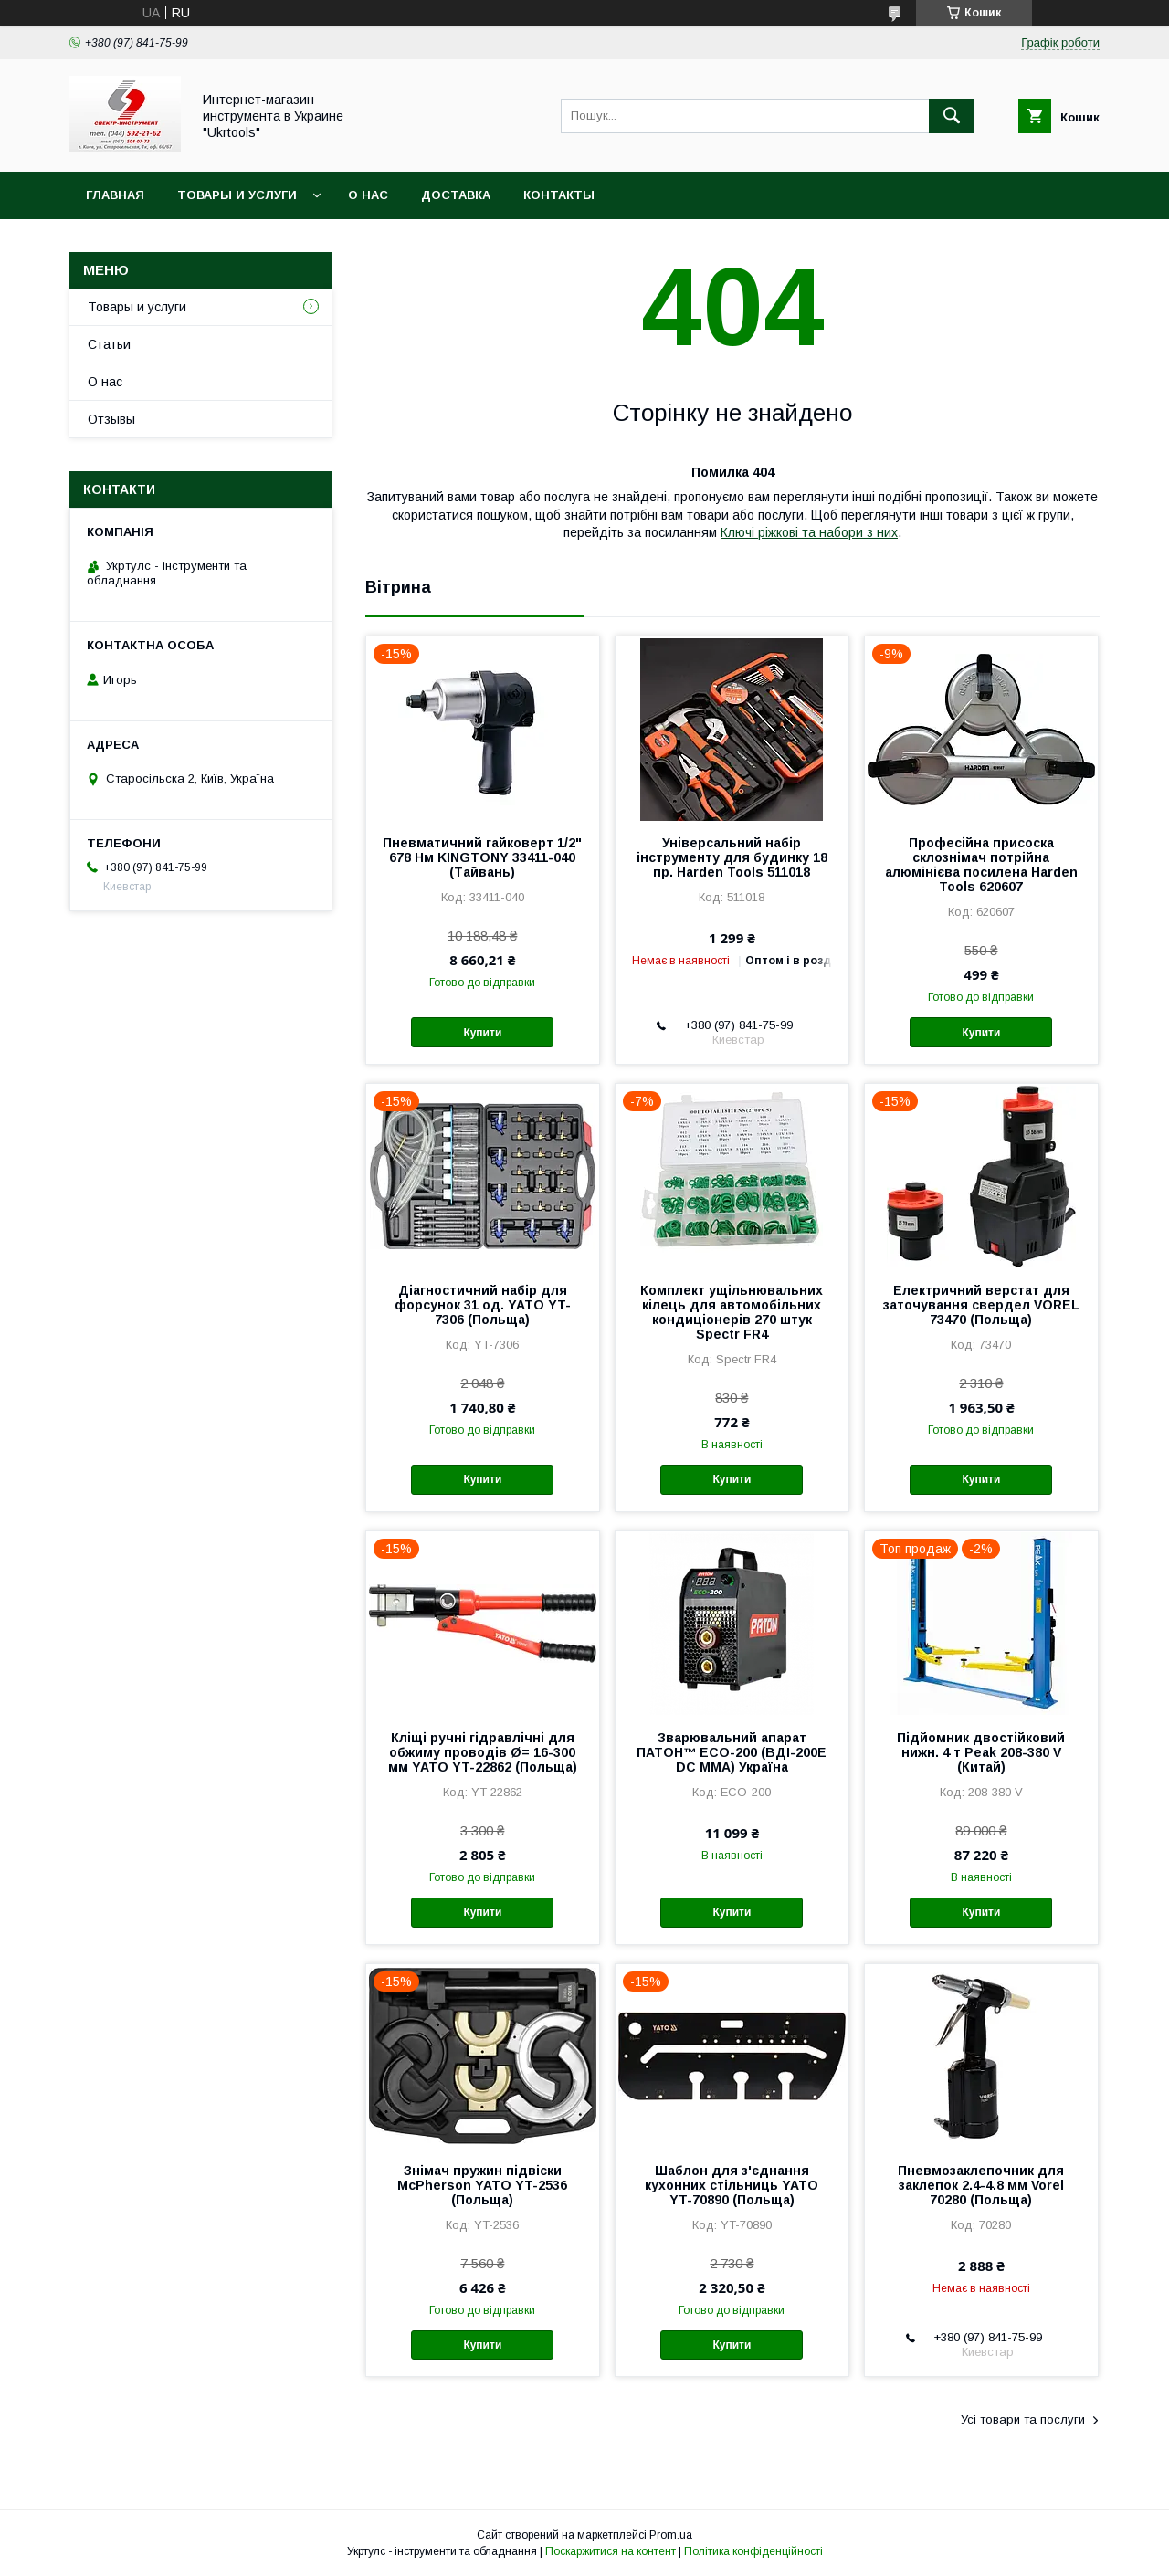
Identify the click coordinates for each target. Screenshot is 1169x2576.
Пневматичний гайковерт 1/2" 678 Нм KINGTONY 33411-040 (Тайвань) (482, 857)
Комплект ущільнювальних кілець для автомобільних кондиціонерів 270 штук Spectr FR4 (731, 1312)
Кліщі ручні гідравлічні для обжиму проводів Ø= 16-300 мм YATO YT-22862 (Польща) (482, 1752)
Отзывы (111, 419)
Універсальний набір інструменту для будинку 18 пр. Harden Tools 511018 (732, 857)
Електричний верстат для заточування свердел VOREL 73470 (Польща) (981, 1305)
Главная (115, 195)
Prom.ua (670, 2535)
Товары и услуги (237, 195)
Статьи (109, 344)
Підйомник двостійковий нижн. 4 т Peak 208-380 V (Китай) (981, 1752)
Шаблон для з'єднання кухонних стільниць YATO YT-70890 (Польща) (731, 2185)
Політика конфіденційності (753, 2551)
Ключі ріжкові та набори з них (809, 532)
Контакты (559, 195)
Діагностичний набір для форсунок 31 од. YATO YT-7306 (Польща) (483, 1305)
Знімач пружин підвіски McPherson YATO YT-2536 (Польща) (482, 2185)
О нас (368, 195)
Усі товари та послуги (1023, 2419)
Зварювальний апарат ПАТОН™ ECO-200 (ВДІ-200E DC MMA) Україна (732, 1752)
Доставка (455, 195)
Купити (482, 1032)
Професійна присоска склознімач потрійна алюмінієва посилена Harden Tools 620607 (981, 865)
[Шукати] (951, 116)
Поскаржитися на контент (610, 2551)
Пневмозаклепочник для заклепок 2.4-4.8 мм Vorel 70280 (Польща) (981, 2185)
